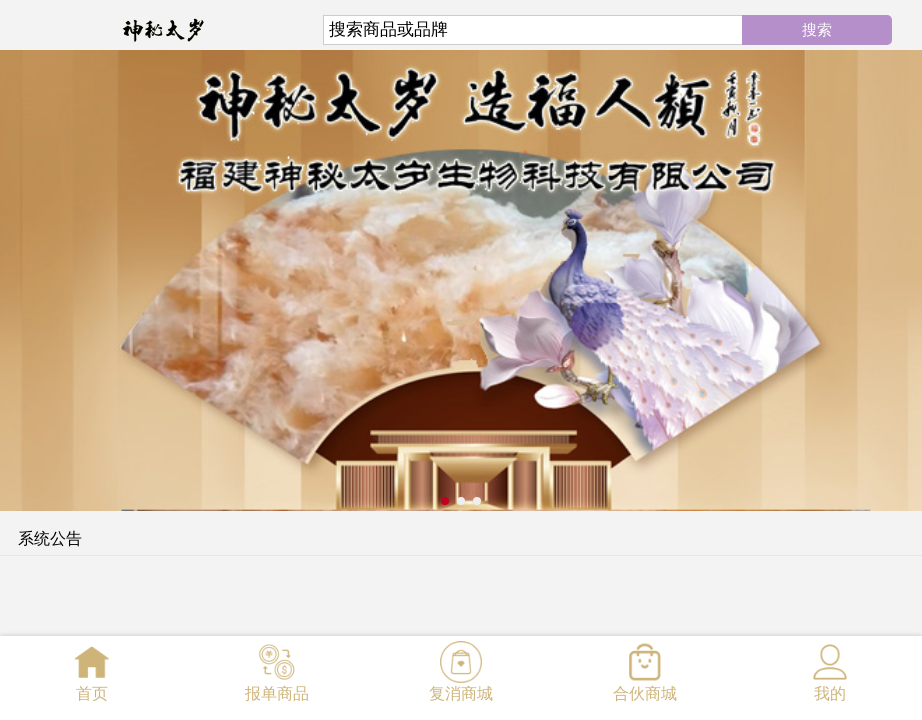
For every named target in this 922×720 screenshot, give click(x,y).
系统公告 (50, 538)
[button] (445, 501)
